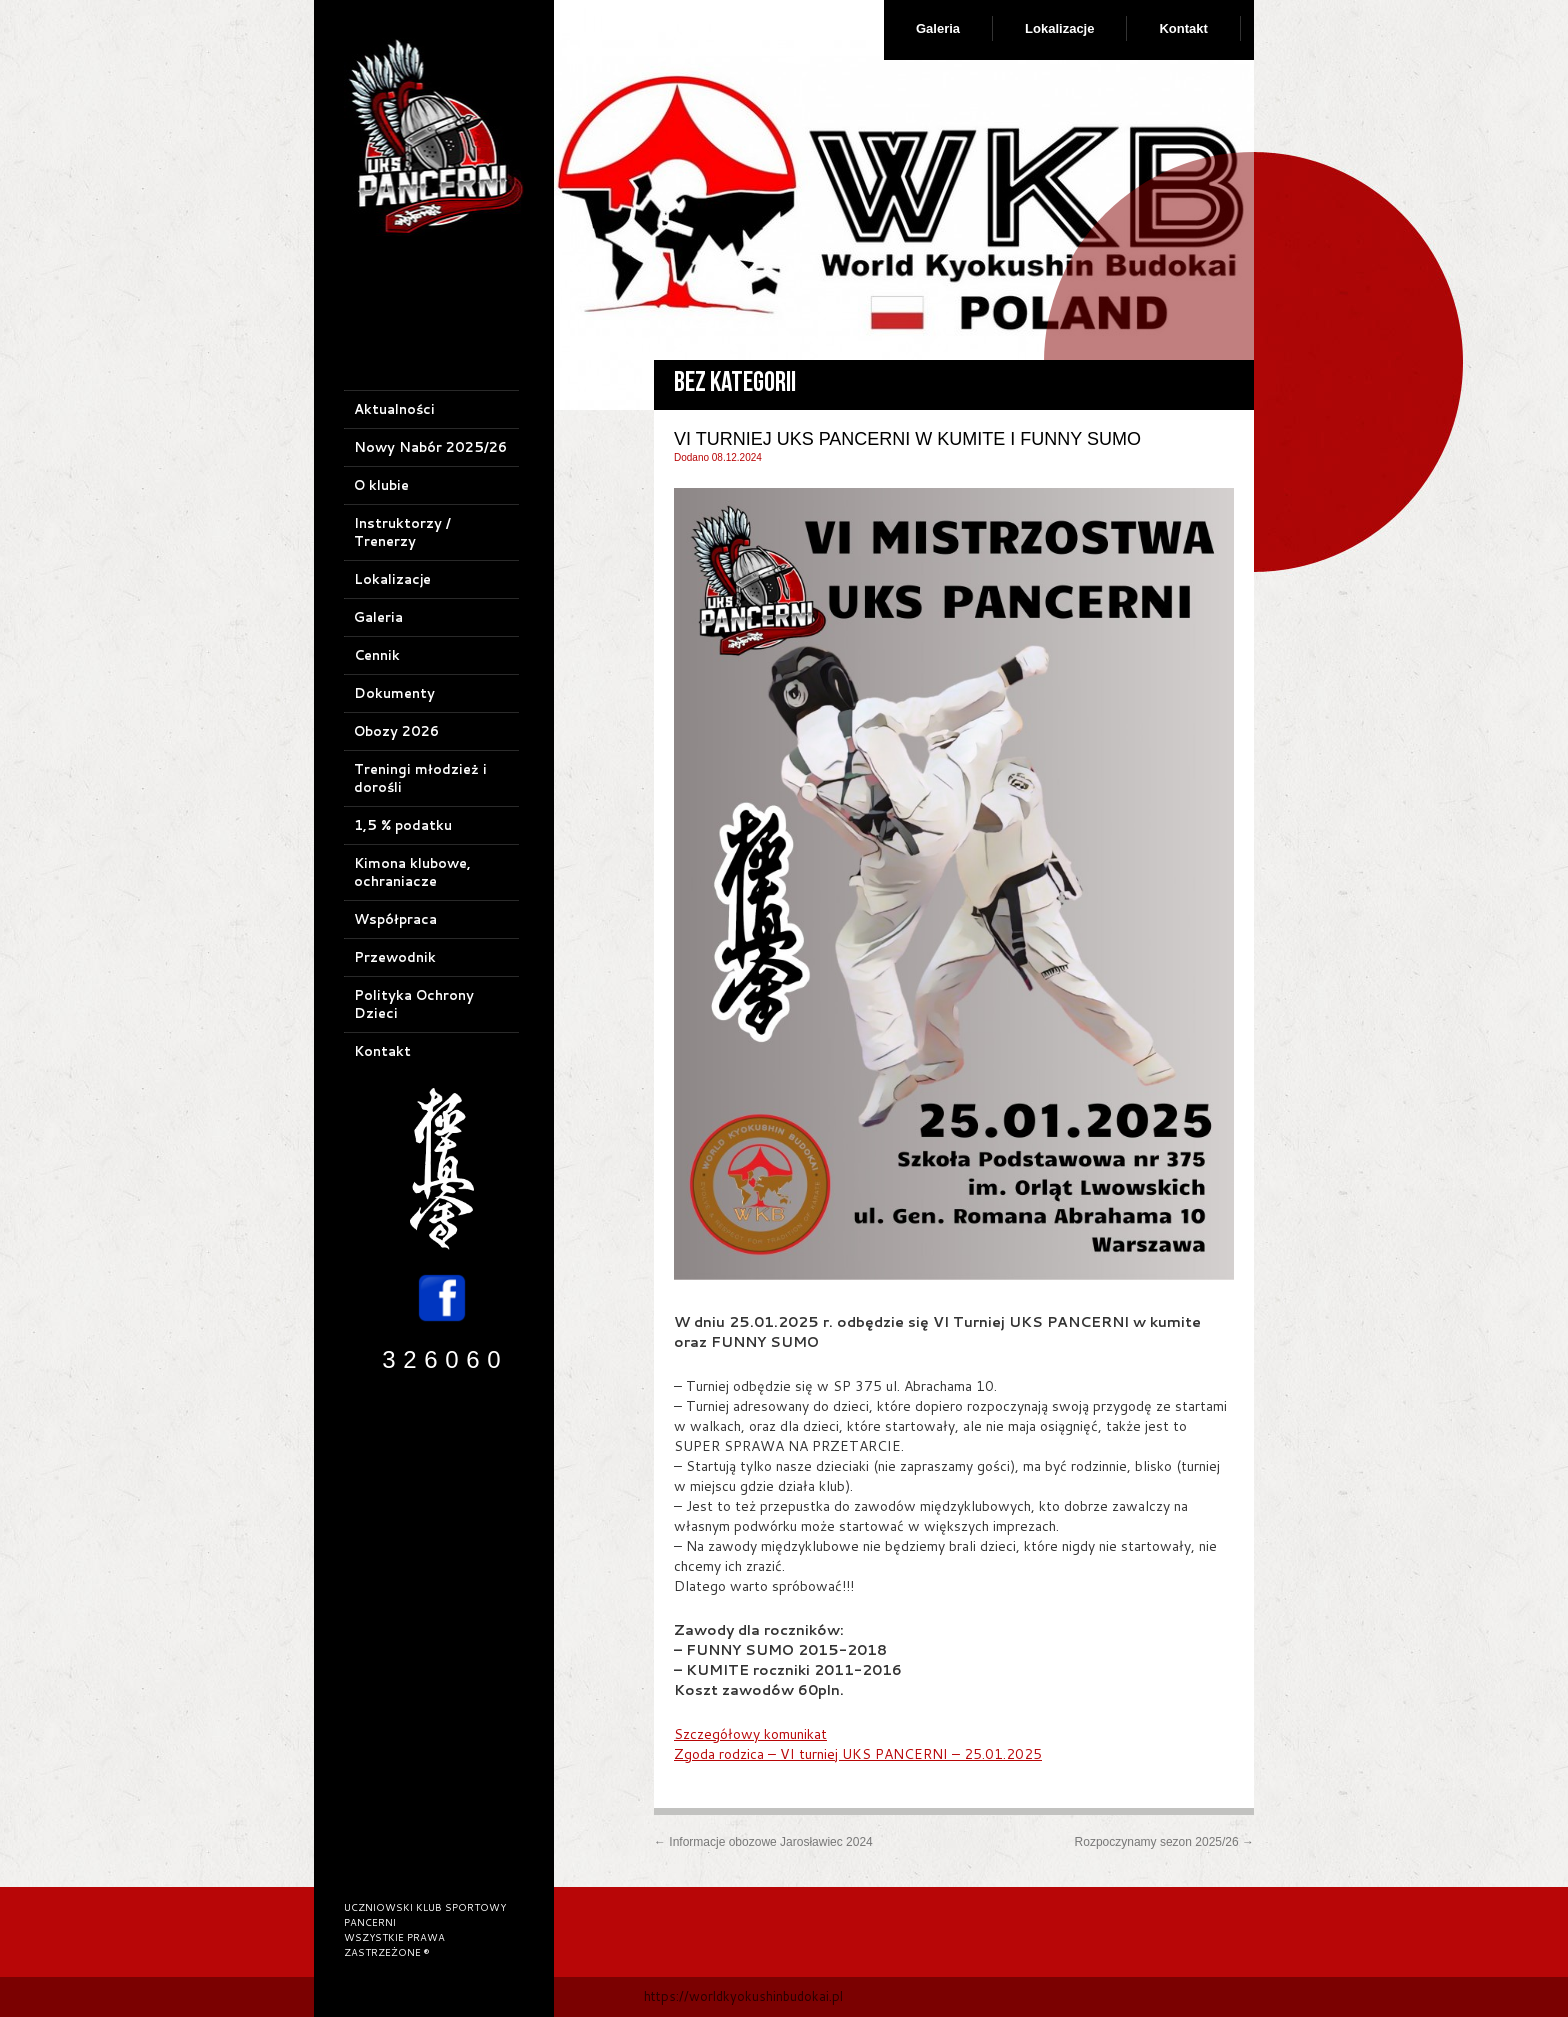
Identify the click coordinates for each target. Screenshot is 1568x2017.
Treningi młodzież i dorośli (420, 778)
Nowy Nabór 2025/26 (430, 447)
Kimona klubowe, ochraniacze (412, 872)
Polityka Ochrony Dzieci (414, 1004)
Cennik (377, 655)
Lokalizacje (1059, 28)
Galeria (938, 28)
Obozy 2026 (396, 731)
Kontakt (1183, 28)
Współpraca (395, 919)
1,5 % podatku (403, 825)
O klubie (381, 485)
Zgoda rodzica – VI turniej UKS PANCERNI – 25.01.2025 (858, 1754)
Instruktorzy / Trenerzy (402, 532)
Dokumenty (394, 693)
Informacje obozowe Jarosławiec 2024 (763, 1842)
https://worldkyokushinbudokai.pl (743, 1996)
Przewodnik (395, 957)
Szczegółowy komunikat (750, 1734)
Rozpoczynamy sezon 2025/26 (1164, 1842)
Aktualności (394, 409)
